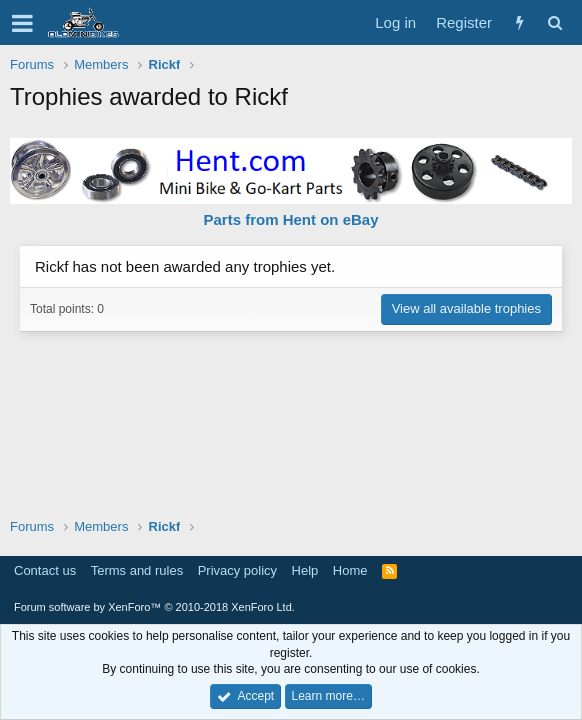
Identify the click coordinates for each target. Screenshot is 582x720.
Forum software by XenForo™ (154, 607)
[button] (22, 23)
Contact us (45, 570)
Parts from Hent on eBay (290, 219)
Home (350, 570)
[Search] (554, 22)
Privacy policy (237, 570)
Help (305, 570)
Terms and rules (137, 570)
